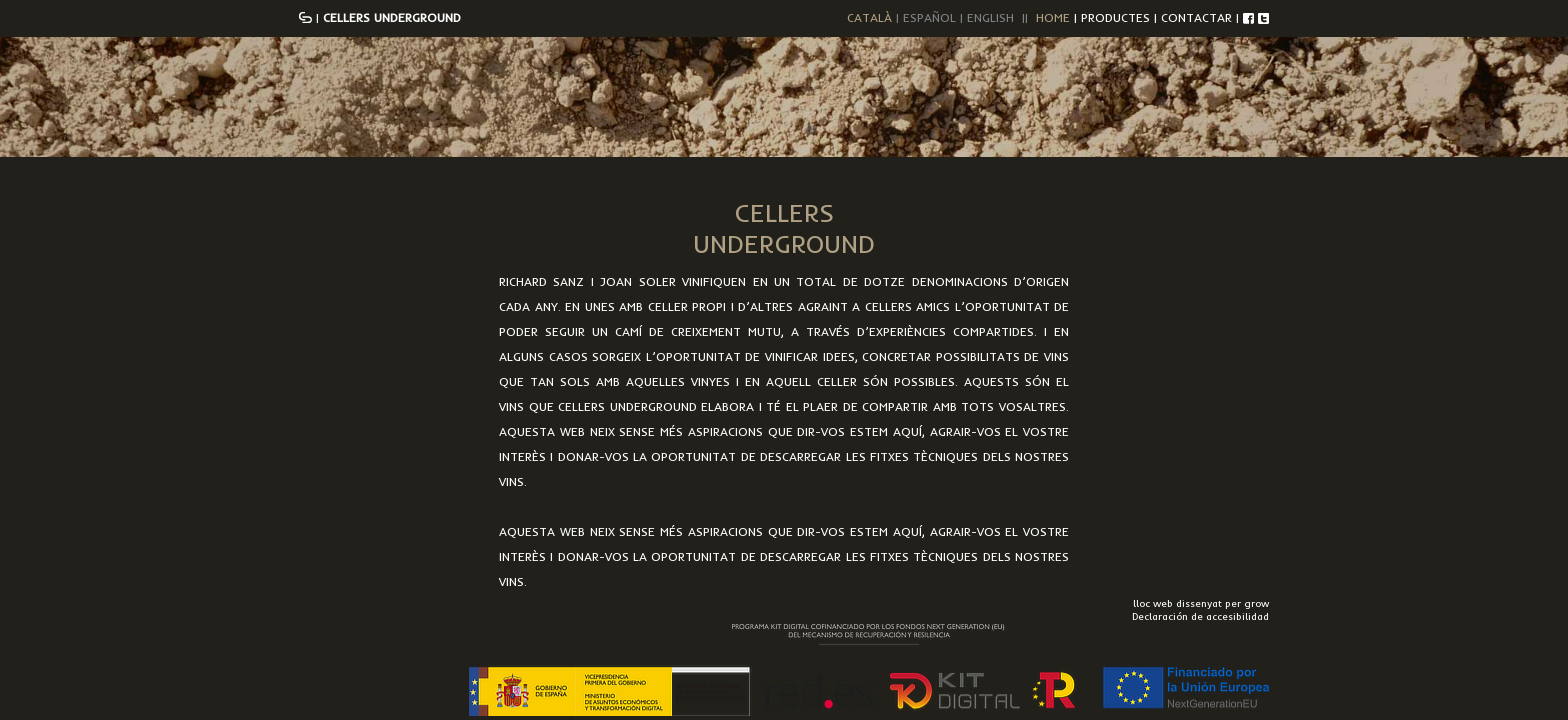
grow (1256, 603)
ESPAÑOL (929, 17)
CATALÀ (869, 17)
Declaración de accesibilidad (1200, 616)
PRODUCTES (1115, 17)
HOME (1053, 17)
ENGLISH (990, 17)
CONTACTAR (1196, 17)
